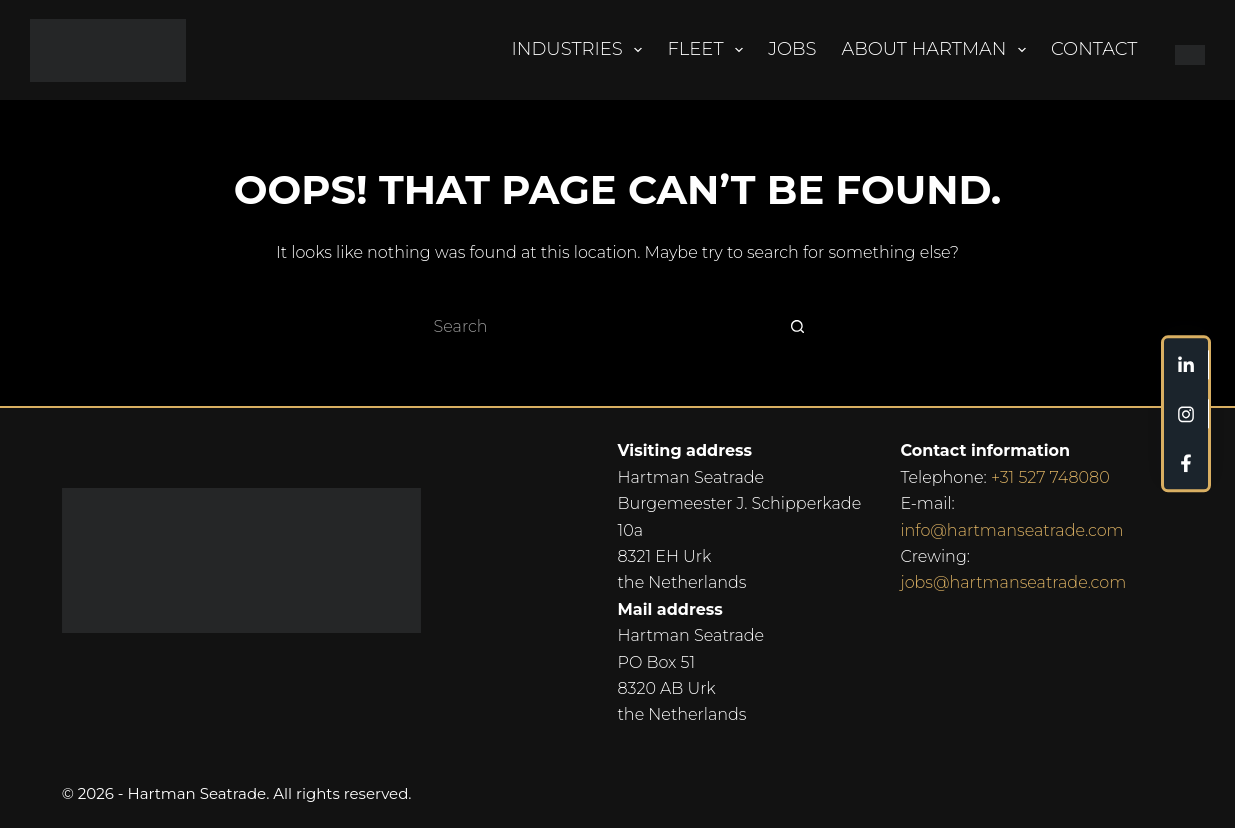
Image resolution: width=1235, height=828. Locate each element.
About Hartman (938, 50)
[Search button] (798, 326)
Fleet (709, 50)
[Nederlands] (1182, 50)
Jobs (792, 49)
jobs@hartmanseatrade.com (1013, 582)
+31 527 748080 (1050, 477)
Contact (1094, 49)
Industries (581, 50)
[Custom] (1186, 364)
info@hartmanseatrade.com (1011, 530)
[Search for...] (598, 326)
